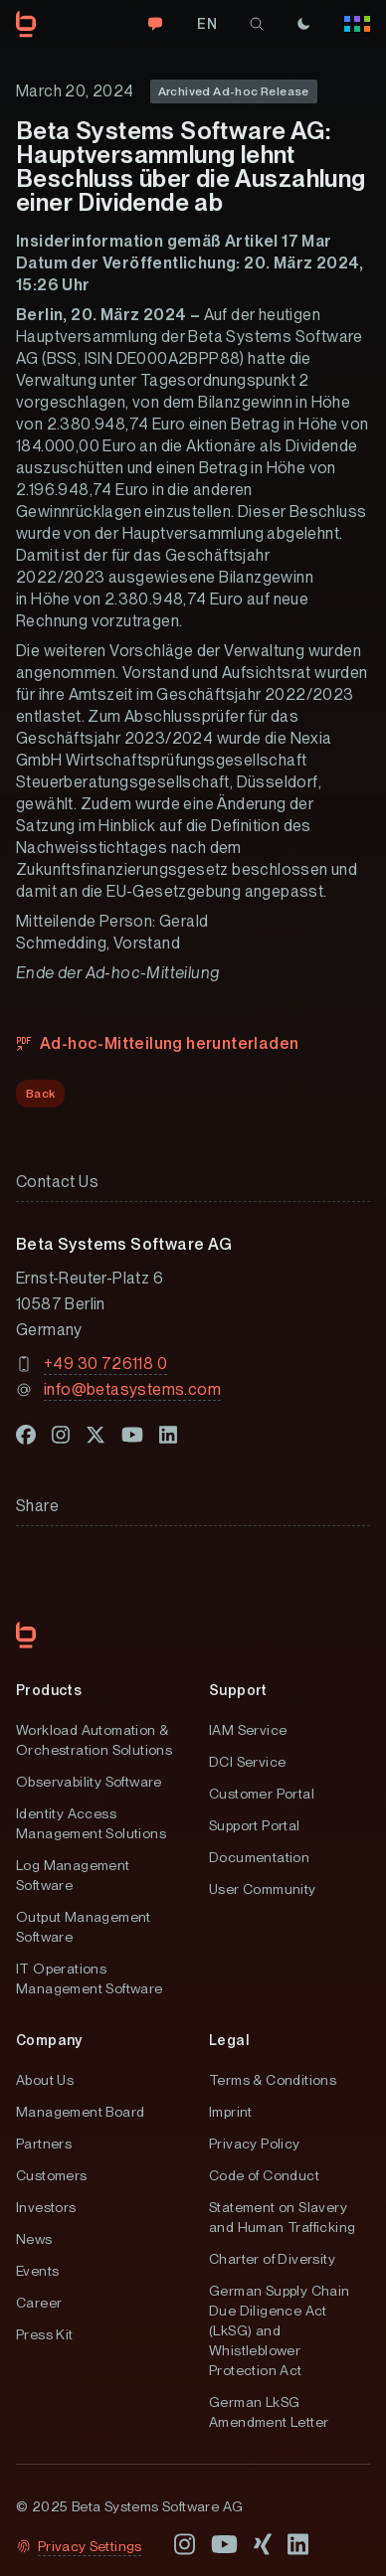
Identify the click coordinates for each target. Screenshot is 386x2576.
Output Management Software (83, 1927)
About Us (45, 2080)
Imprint (231, 2112)
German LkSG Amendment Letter (268, 2412)
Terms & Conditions (272, 2080)
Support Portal (254, 1825)
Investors (46, 2207)
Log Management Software (73, 1875)
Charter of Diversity (272, 2259)
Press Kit (45, 2334)
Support (238, 1690)
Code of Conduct (264, 2175)
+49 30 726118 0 (105, 1363)
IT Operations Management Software (89, 1978)
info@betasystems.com (132, 1389)
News (34, 2239)
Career (39, 2303)
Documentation (259, 1857)
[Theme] (303, 24)
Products (49, 1690)
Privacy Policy (254, 2143)
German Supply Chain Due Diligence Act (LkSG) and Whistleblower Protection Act (279, 2330)
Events (37, 2271)
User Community (262, 1889)
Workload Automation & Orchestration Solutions (94, 1740)
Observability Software (89, 1782)
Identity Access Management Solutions (91, 1823)
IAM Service (248, 1730)
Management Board (80, 2112)
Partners (44, 2143)
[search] (257, 24)
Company (49, 2040)
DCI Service (247, 1762)
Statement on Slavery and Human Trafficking (282, 2217)
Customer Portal (261, 1794)
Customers (52, 2175)
